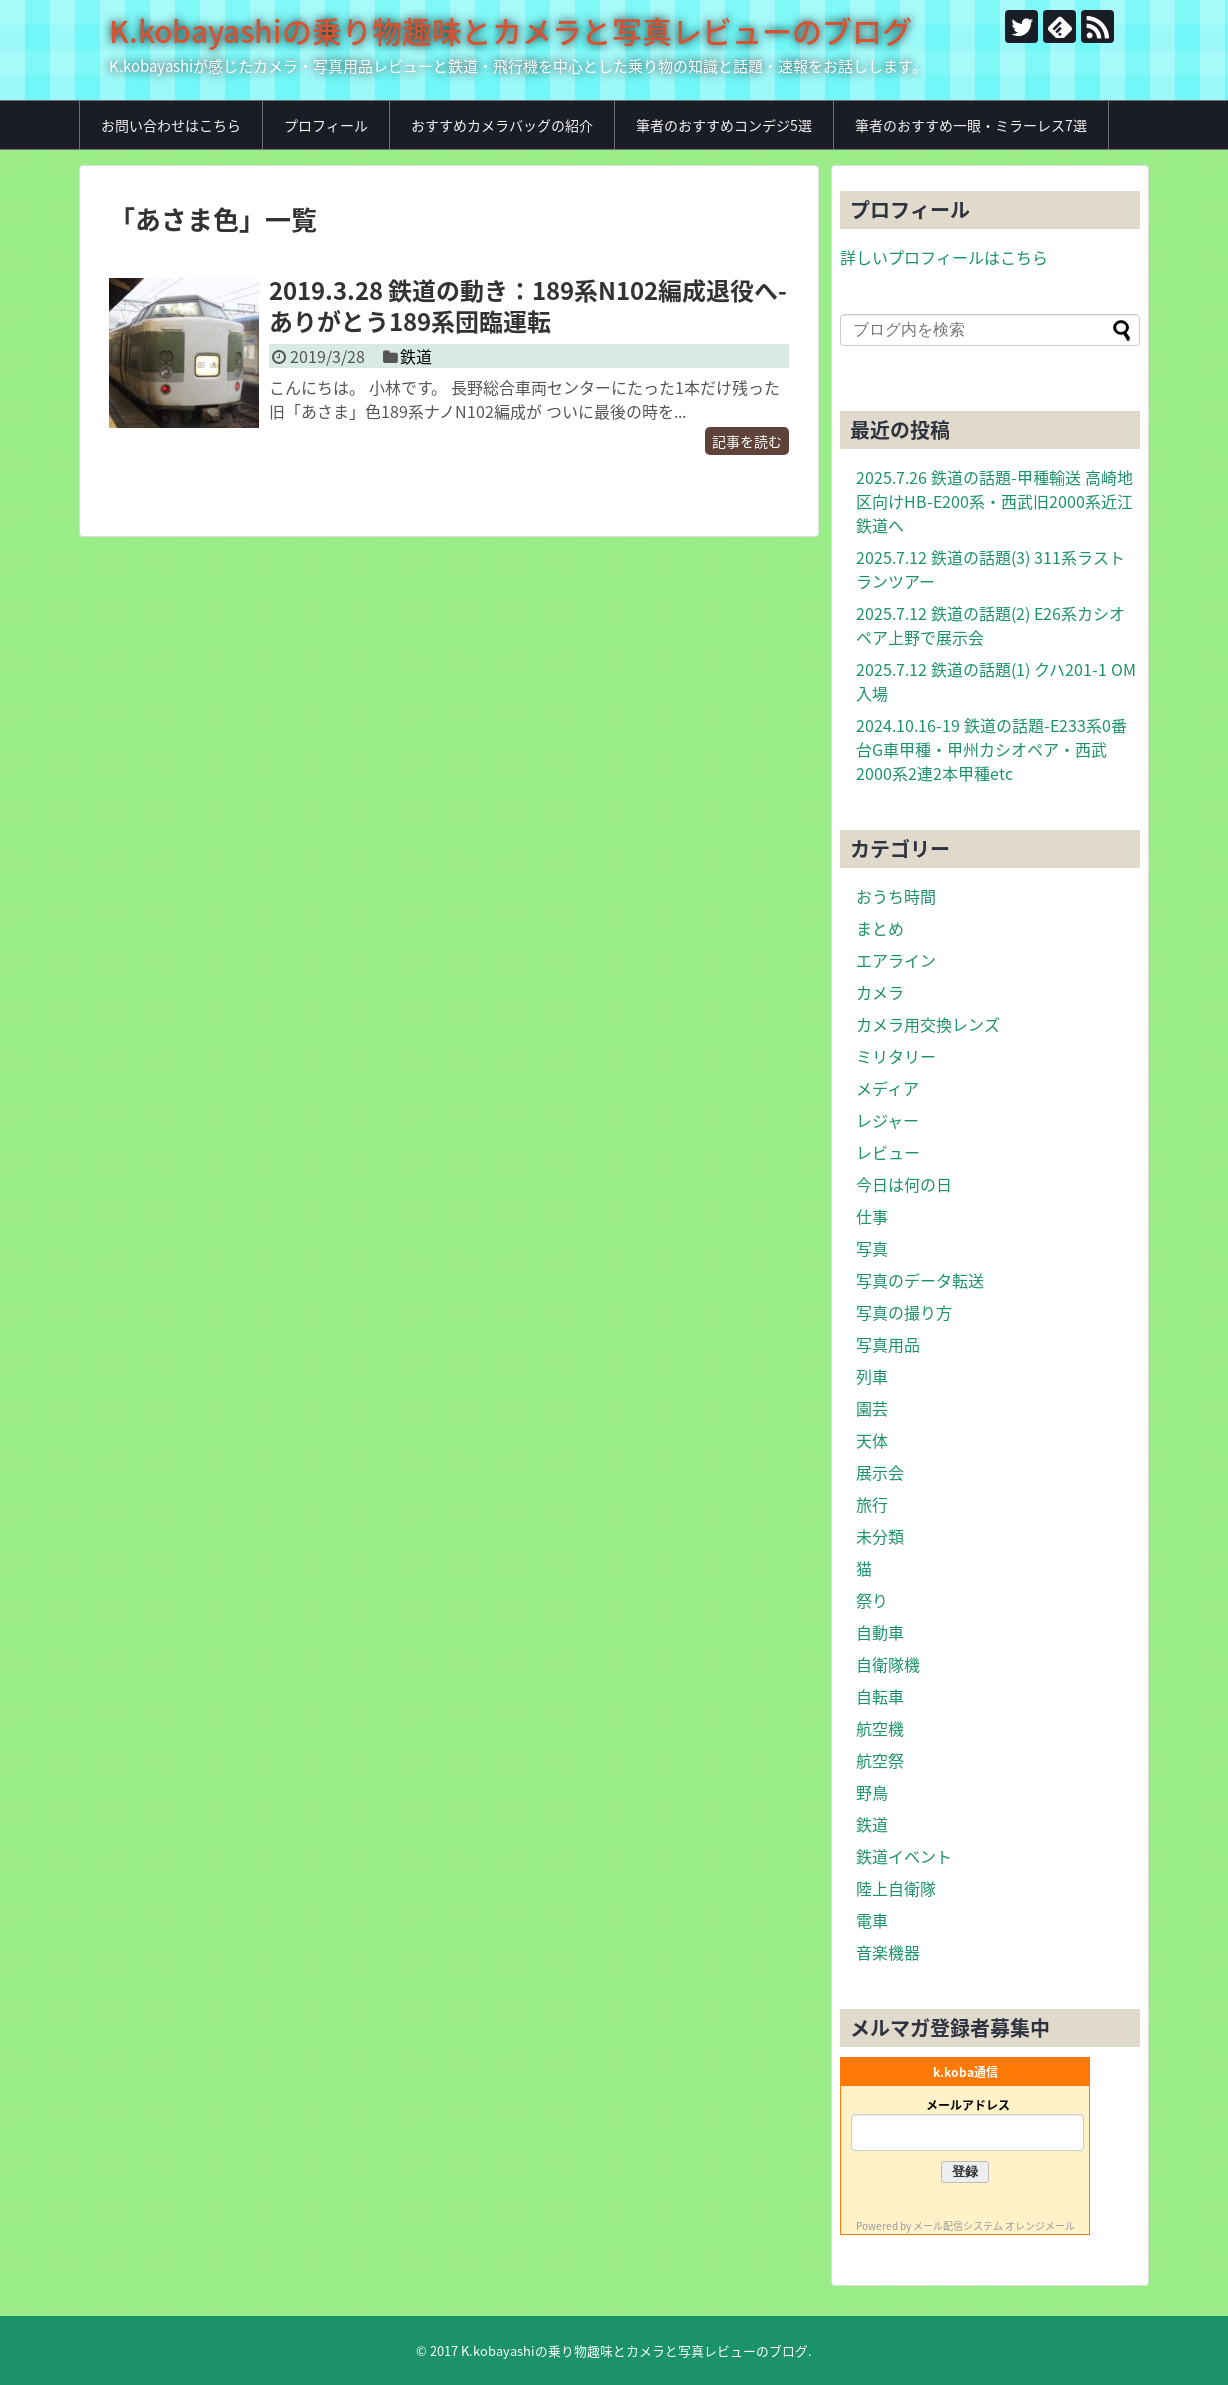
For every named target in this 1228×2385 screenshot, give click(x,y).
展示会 (880, 1472)
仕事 (872, 1216)
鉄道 (416, 356)
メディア (887, 1088)
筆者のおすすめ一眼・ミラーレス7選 (971, 125)
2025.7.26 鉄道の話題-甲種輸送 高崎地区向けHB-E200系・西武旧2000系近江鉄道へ (994, 501)
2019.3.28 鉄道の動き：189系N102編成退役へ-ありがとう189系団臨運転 (528, 305)
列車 (872, 1376)
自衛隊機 (888, 1664)
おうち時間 (896, 896)
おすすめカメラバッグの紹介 (502, 125)
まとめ (880, 928)
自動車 (880, 1632)
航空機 (880, 1728)
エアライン (896, 960)
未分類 (880, 1536)
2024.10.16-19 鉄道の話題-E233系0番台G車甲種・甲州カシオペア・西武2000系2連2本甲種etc (991, 749)
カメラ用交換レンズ (928, 1024)
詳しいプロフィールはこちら (944, 257)
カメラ (880, 992)
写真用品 (888, 1344)
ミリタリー (896, 1056)
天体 (872, 1440)
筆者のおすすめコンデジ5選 (724, 125)
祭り (872, 1600)
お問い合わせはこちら (171, 125)
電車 (872, 1920)
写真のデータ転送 (920, 1280)
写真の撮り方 (904, 1312)
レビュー (888, 1152)
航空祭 (880, 1760)
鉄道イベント (904, 1856)
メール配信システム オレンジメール (994, 2225)
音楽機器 (888, 1952)
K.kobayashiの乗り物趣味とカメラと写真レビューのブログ (510, 30)
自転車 (880, 1696)
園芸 (872, 1408)
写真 (872, 1248)
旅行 (872, 1504)
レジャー (887, 1120)
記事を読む (747, 441)
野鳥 (872, 1792)
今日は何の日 (904, 1184)
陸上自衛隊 (896, 1888)
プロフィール (326, 125)
